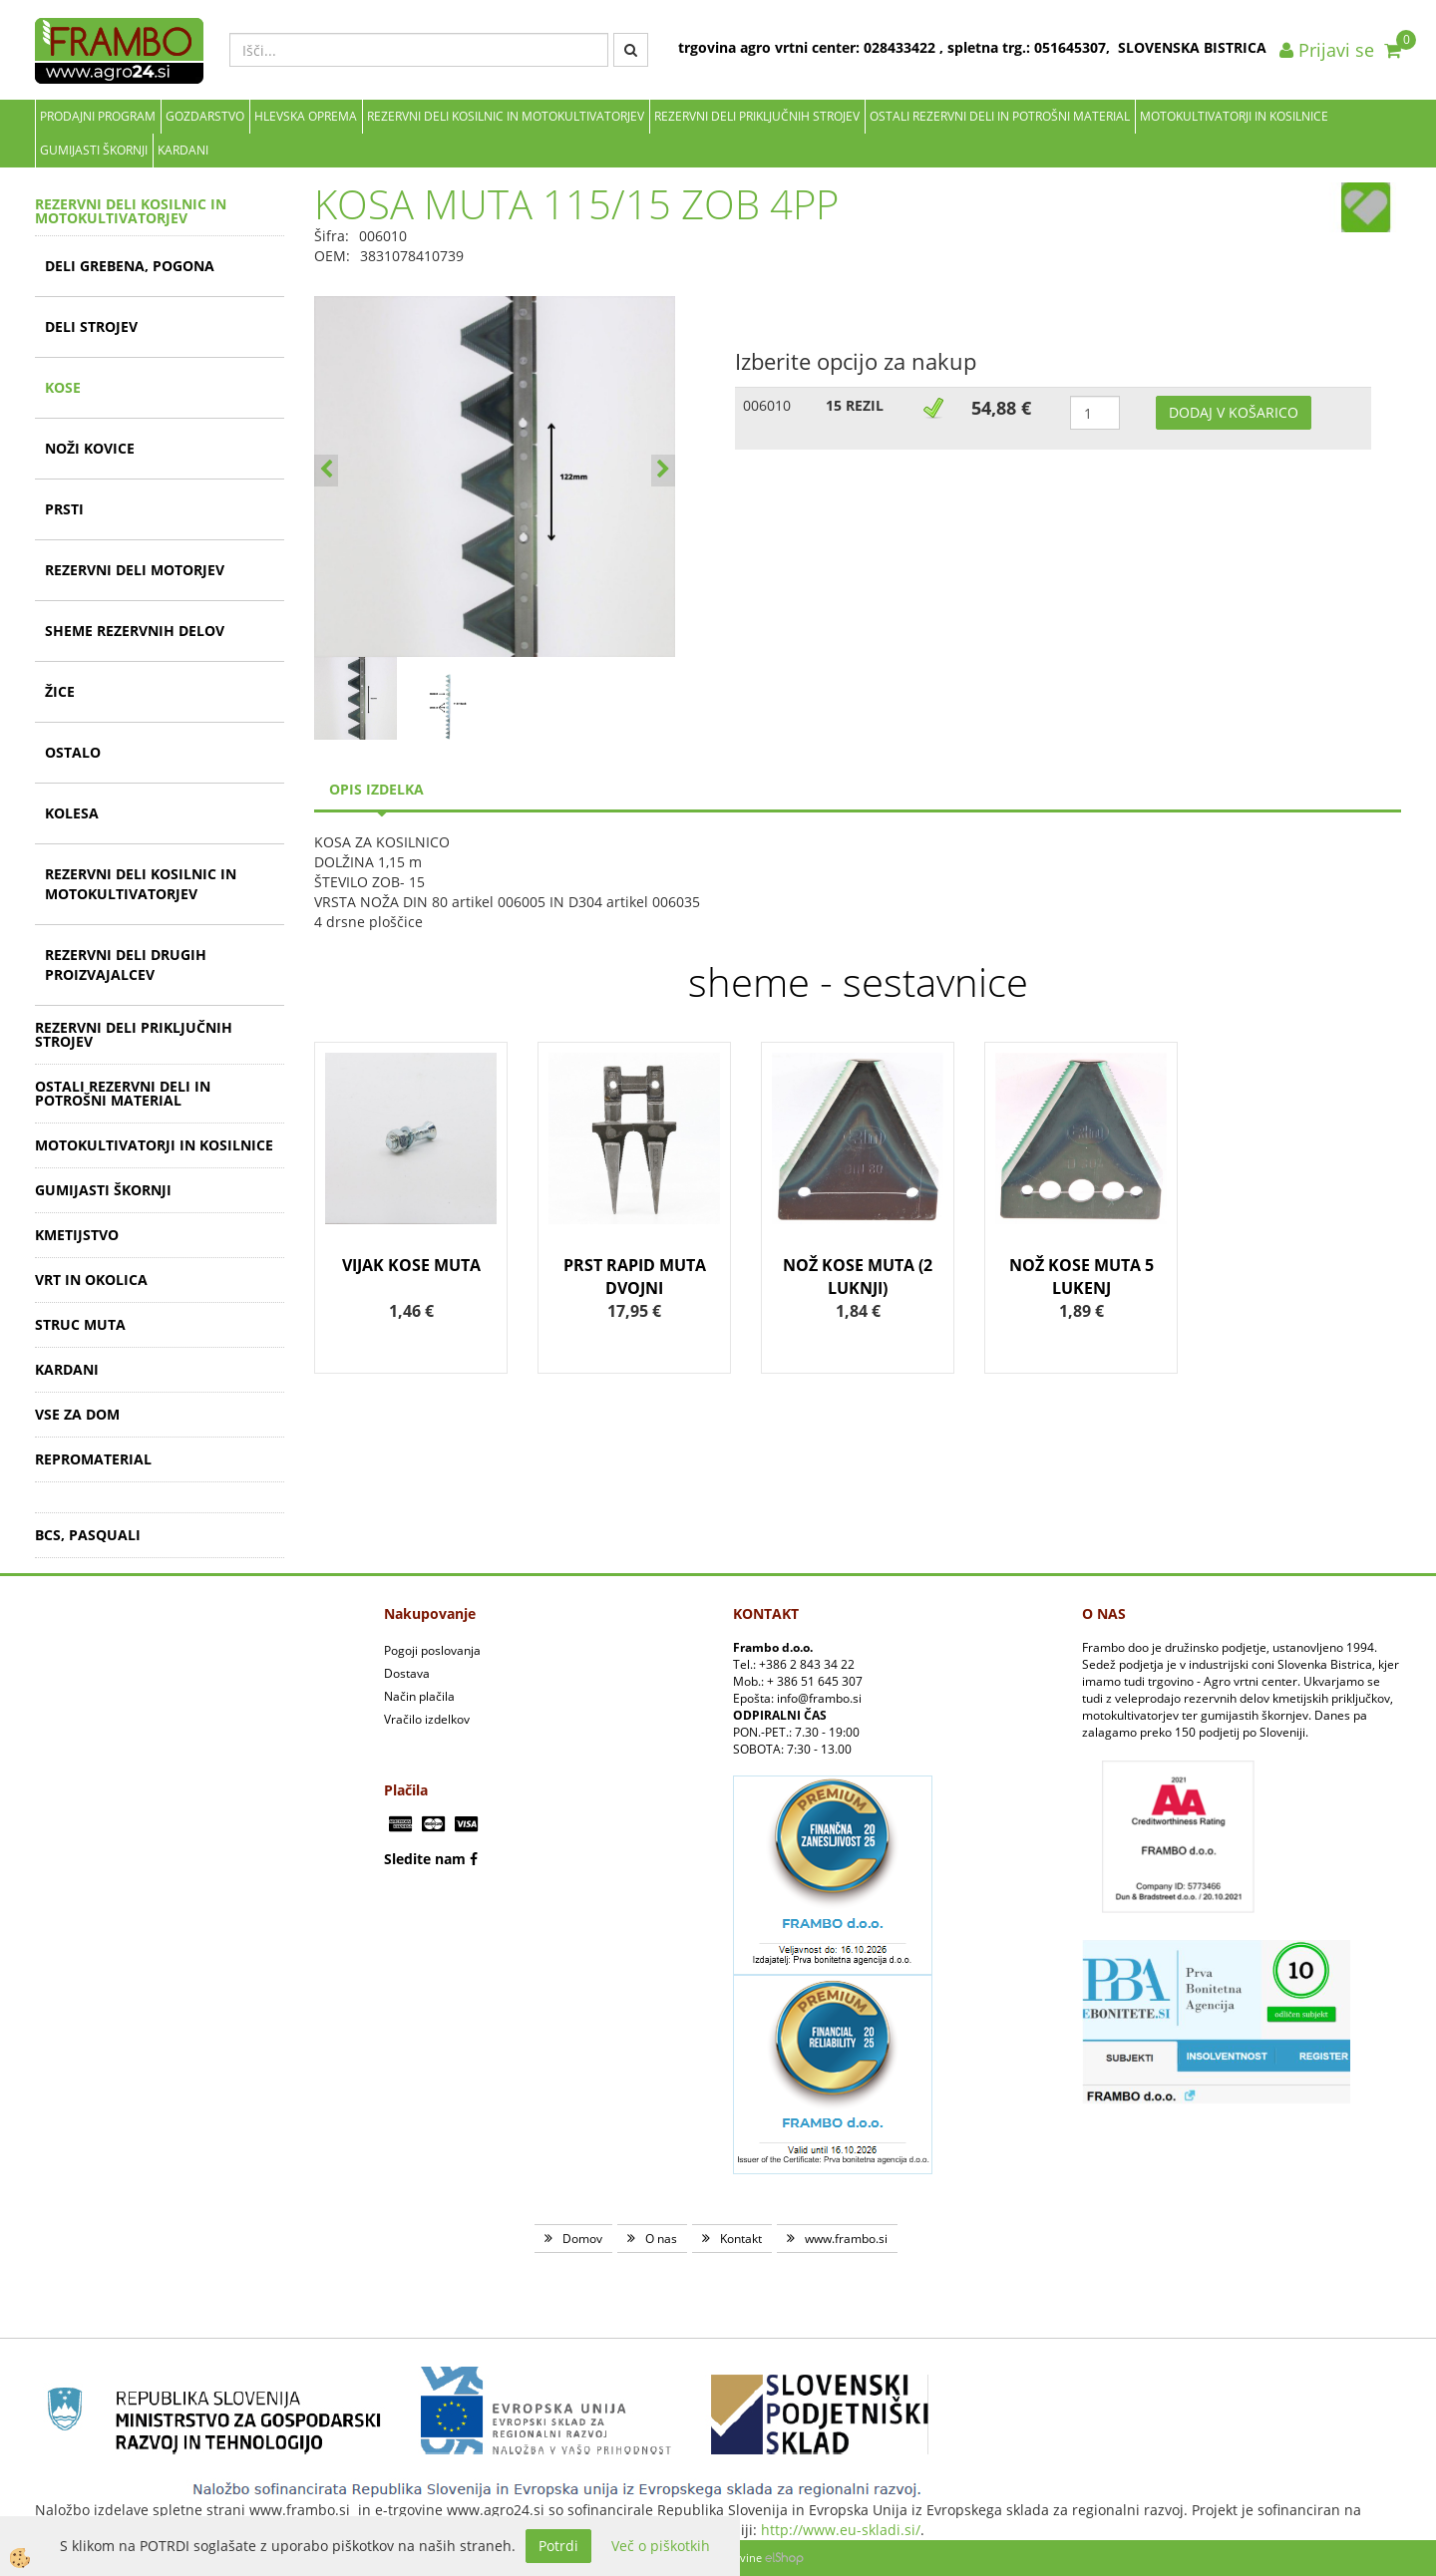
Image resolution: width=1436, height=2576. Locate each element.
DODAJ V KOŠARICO (1233, 412)
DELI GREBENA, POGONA (129, 265)
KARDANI (183, 150)
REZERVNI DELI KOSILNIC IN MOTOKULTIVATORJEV (505, 116)
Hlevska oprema (305, 116)
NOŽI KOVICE (90, 448)
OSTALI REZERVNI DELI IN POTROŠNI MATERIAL (1000, 116)
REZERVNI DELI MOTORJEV (134, 569)
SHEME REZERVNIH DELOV (134, 630)
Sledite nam (425, 1858)
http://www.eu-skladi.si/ (840, 2529)
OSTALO (73, 752)
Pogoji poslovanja (432, 1650)
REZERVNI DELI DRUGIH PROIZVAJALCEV (125, 964)
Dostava (407, 1673)
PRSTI (64, 508)
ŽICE (60, 691)
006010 (767, 405)
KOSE (63, 387)
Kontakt (741, 2238)
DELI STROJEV (91, 326)
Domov (582, 2238)
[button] (663, 470)
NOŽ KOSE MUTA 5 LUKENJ (1081, 1276)
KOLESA (72, 813)
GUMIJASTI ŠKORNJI (94, 150)
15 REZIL (855, 405)
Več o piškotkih (660, 2545)
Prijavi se (1326, 50)
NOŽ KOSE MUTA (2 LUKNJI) (857, 1276)
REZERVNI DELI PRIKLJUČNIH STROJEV (757, 116)
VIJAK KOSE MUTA (411, 1265)
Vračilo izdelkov (427, 1719)
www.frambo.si (846, 2238)
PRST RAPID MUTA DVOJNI (634, 1276)
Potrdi (558, 2545)
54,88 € (1001, 408)
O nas (661, 2238)
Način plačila (419, 1696)
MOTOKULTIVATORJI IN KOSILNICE (1234, 116)
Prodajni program (98, 116)
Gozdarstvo (205, 116)
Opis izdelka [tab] (376, 789)
